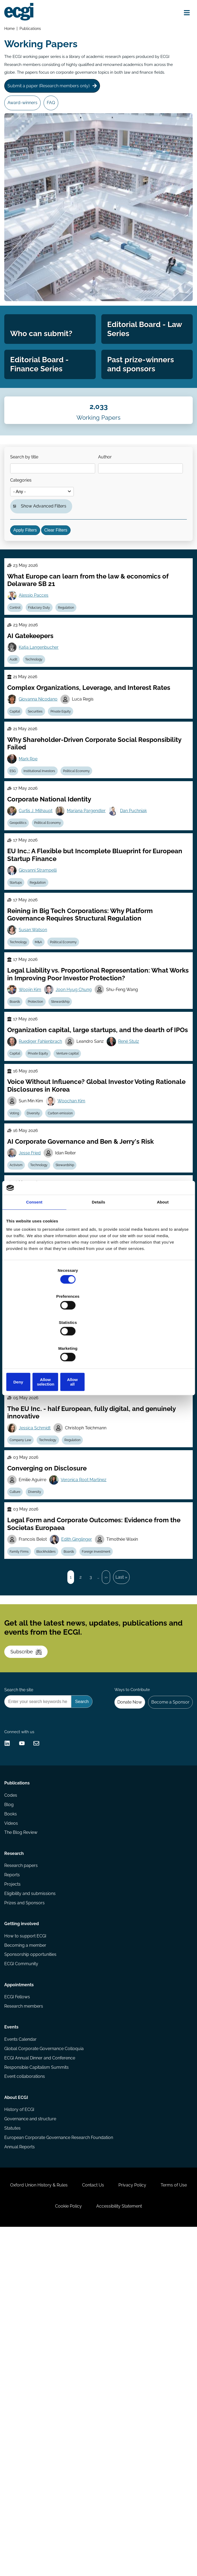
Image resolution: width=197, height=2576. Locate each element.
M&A (44, 1067)
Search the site (20, 1932)
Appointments (20, 2285)
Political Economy (85, 875)
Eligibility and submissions (31, 2177)
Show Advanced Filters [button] (47, 570)
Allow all (161, 1342)
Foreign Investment (107, 1759)
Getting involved (23, 2213)
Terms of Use (42, 2548)
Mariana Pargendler (91, 920)
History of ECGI (21, 2432)
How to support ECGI (27, 2228)
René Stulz (135, 1186)
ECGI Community (23, 2259)
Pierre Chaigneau (39, 1487)
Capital (18, 809)
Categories (115, 539)
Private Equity (69, 809)
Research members (25, 2309)
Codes (12, 2064)
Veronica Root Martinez (89, 1678)
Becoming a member (27, 2238)
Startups (19, 1000)
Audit (17, 750)
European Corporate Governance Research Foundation (60, 2462)
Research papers (22, 2146)
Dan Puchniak (140, 920)
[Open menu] (183, 13)
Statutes (14, 2452)
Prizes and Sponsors (26, 2187)
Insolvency (49, 1567)
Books (12, 2085)
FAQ (56, 120)
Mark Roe (31, 861)
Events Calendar (22, 2350)
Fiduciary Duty (45, 691)
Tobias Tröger (126, 1428)
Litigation (70, 1383)
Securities (41, 809)
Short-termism (65, 1501)
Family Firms (22, 1759)
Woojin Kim (33, 1119)
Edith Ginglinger (82, 1745)
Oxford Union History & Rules (54, 2523)
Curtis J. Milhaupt (39, 920)
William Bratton (37, 1369)
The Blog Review (22, 2106)
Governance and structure (32, 2442)
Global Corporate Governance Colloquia (45, 2360)
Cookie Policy (88, 2548)
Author (21, 539)
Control (18, 691)
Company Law (24, 1442)
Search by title (28, 513)
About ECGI (18, 2417)
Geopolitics (21, 934)
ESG (16, 875)
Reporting (37, 1501)
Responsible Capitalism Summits (38, 2381)
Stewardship (69, 1133)
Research (15, 2132)
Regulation (75, 691)
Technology (40, 750)
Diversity (40, 1692)
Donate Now (124, 1945)
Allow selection (98, 1342)
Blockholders (52, 1759)
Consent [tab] (34, 1243)
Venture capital (76, 1199)
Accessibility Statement (145, 2548)
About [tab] (163, 1243)
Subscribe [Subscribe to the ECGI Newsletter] (31, 1881)
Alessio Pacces (37, 678)
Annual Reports (21, 2473)
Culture (18, 1692)
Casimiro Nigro (81, 1428)
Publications (32, 30)
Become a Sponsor (168, 1945)
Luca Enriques (36, 1428)
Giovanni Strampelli (41, 986)
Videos (13, 2095)
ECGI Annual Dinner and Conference (41, 2370)
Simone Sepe (82, 1369)
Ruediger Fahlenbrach (43, 1186)
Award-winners (25, 120)
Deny (36, 1342)
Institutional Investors (45, 875)
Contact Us (113, 2523)
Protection (41, 1133)
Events (13, 2335)
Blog (10, 2075)
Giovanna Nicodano (41, 795)
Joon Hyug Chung (79, 1119)
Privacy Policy (158, 2523)
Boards (18, 1133)
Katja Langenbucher (42, 736)
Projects (14, 2167)
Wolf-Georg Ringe (40, 1553)
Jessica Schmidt (38, 1620)
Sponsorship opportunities (32, 2248)
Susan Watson (36, 1053)
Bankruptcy (21, 1567)
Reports (13, 2156)
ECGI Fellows (19, 2299)
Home (11, 30)
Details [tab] (98, 1243)
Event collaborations (26, 2391)
